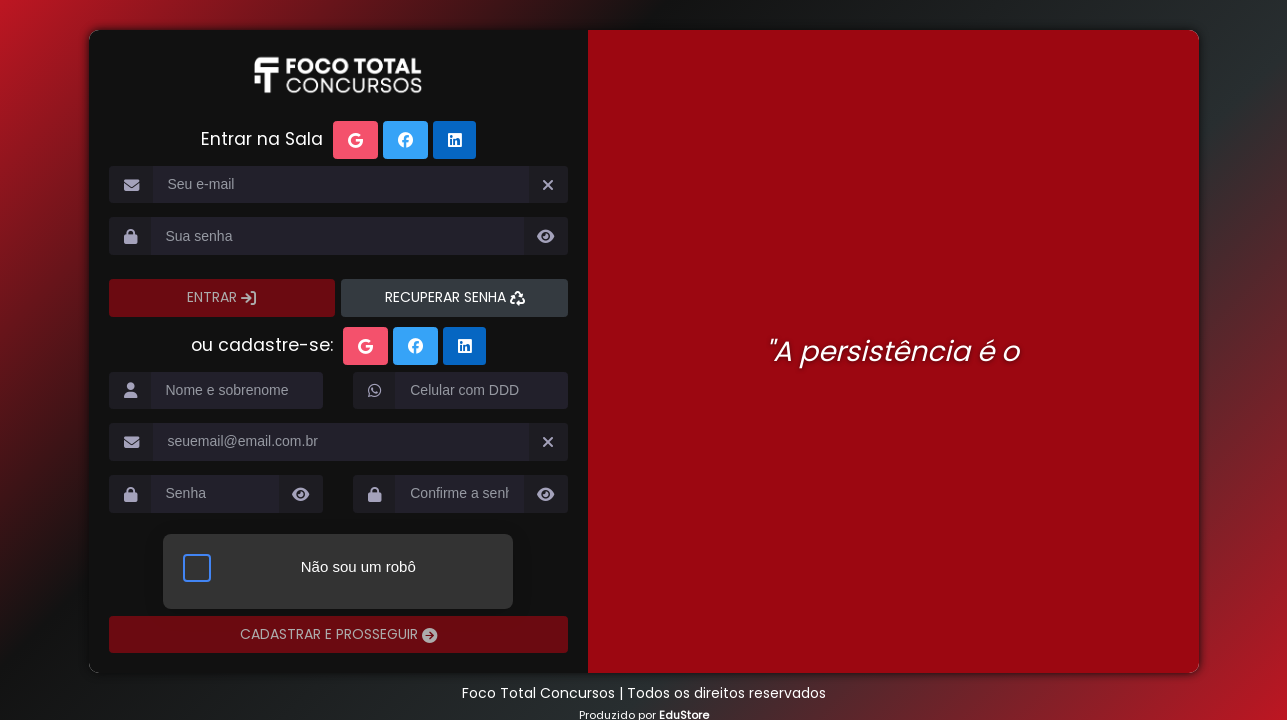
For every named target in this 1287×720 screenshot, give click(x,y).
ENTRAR (214, 297)
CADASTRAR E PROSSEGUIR (331, 634)
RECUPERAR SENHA (447, 297)
